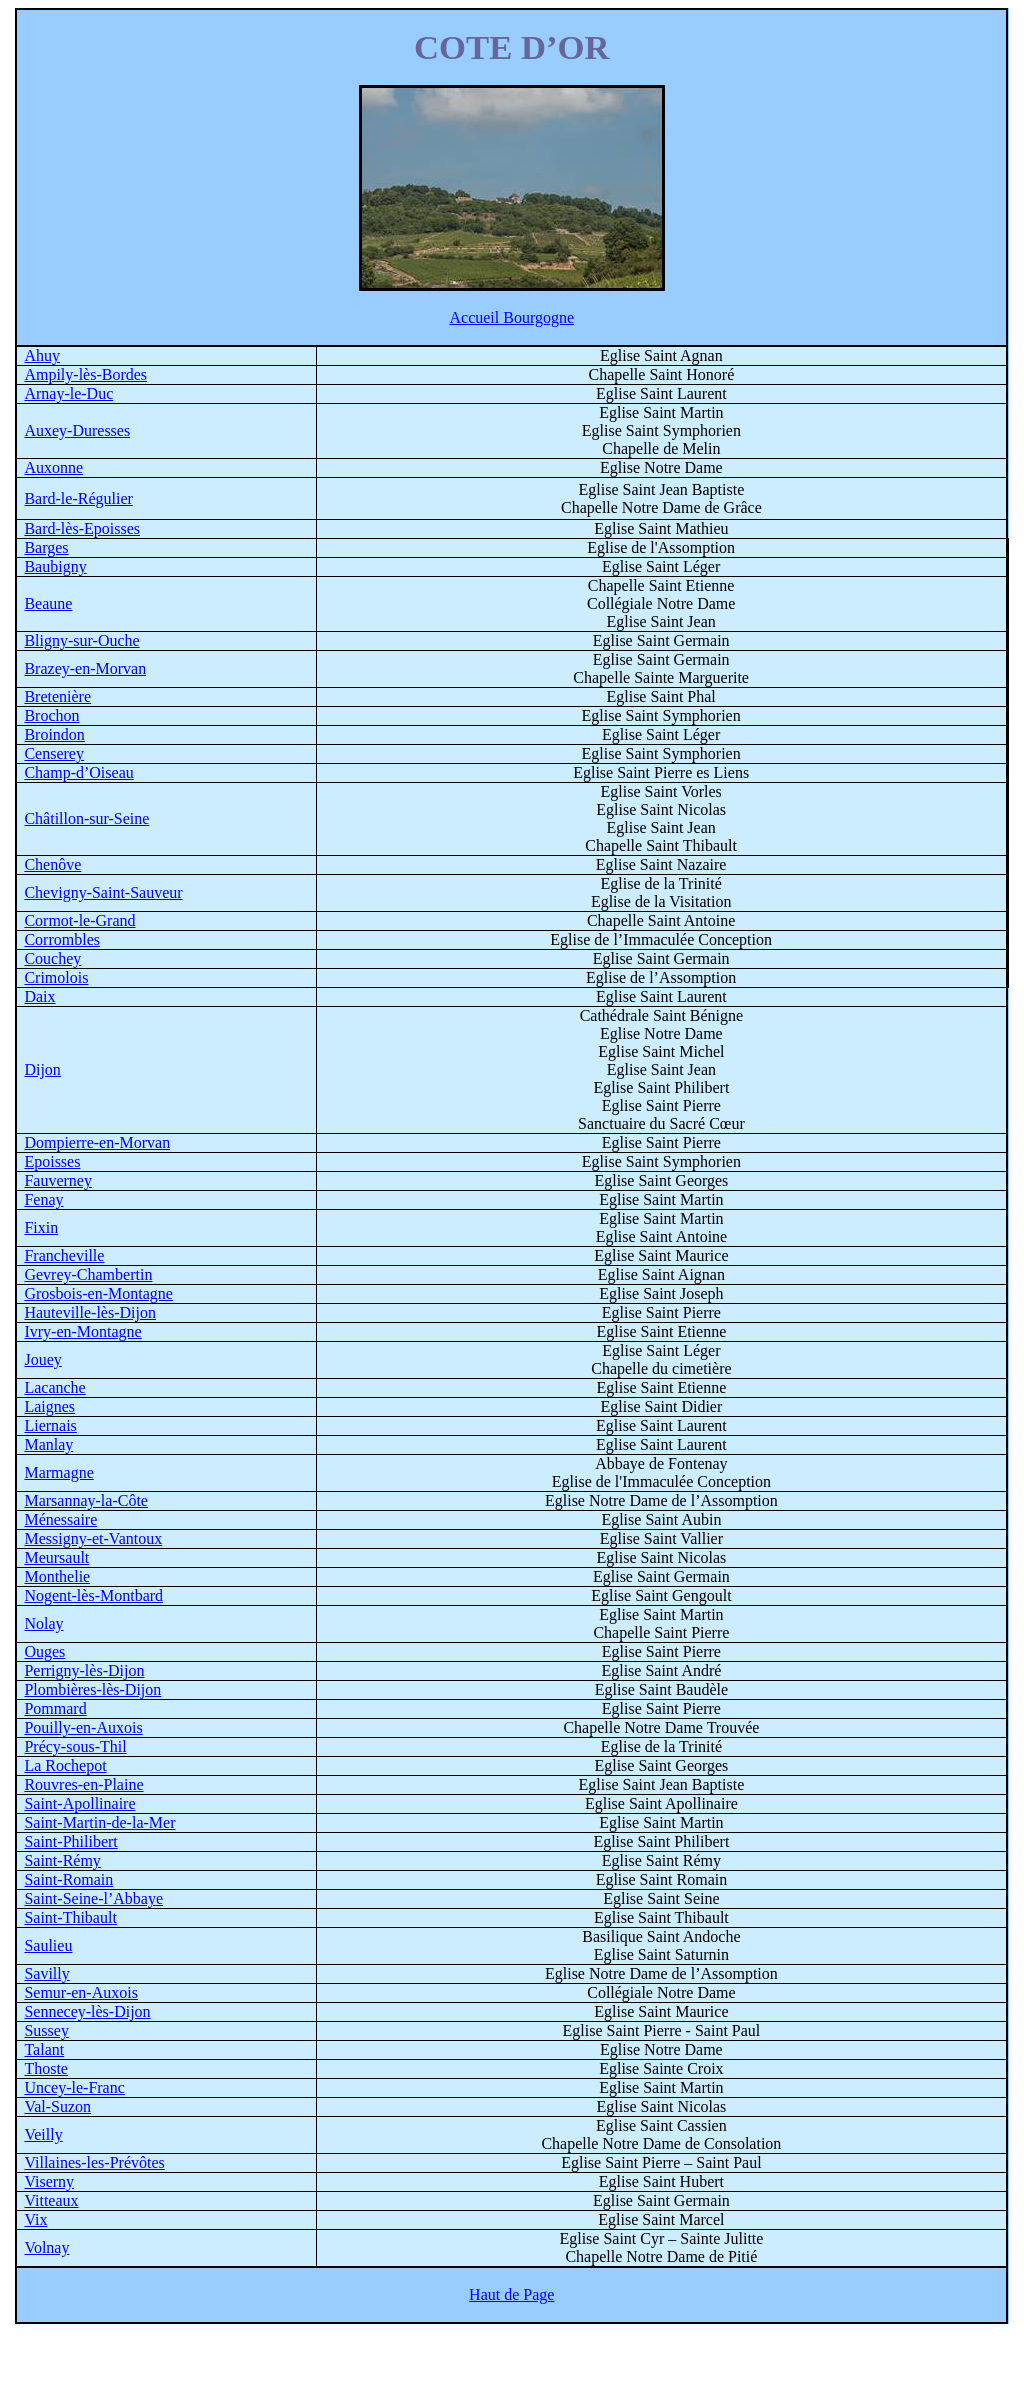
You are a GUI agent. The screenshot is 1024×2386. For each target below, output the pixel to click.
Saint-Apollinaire (79, 1803)
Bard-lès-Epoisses (82, 528)
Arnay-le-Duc (68, 393)
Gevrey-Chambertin (88, 1274)
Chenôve (52, 864)
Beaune (48, 603)
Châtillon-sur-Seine (86, 818)
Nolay (43, 1623)
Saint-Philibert (70, 1841)
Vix (35, 2219)
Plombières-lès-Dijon (92, 1689)
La (65, 1765)
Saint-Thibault (70, 1917)
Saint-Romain (68, 1879)
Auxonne (53, 467)
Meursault (56, 1557)
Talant (44, 2049)
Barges (46, 547)
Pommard (55, 1708)
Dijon (42, 1069)
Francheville (64, 1255)
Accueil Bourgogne (511, 317)
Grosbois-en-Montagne (98, 1293)
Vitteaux (51, 2200)
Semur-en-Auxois (80, 1992)
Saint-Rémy (62, 1860)
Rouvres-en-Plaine (83, 1784)
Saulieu (48, 1945)
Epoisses (52, 1161)
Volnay (46, 2247)
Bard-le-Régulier (78, 498)
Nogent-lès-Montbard (93, 1595)
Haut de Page (511, 2294)
